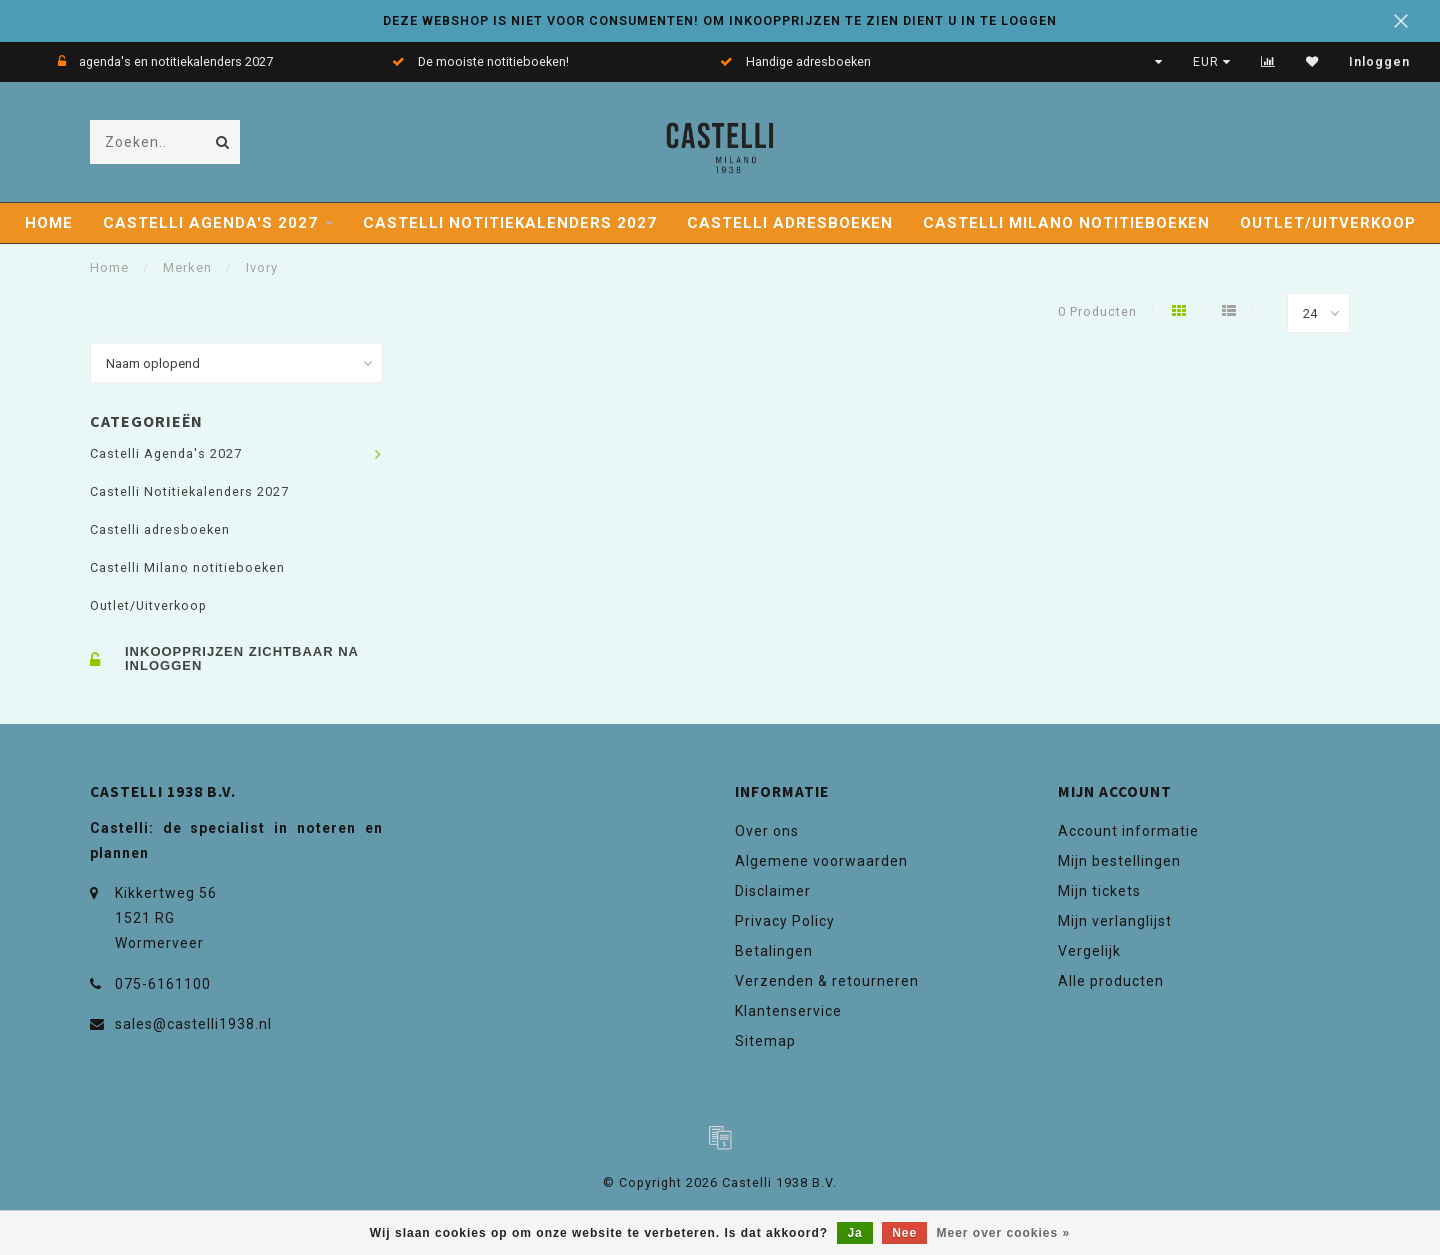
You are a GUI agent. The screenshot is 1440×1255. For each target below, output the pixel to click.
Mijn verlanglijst (1115, 921)
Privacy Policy (785, 921)
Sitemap (765, 1041)
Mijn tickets (1099, 891)
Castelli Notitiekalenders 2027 (510, 223)
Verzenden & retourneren (827, 981)
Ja (854, 1233)
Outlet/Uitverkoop (1328, 223)
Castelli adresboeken (790, 223)
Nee (904, 1233)
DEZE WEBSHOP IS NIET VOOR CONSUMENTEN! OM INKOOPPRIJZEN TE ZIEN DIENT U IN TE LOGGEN (720, 20)
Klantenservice (788, 1011)
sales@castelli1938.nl (193, 1024)
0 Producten (1097, 311)
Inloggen (1379, 62)
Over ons (767, 831)
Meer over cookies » (1004, 1233)
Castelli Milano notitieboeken (1066, 223)
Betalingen (774, 951)
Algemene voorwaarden (821, 861)
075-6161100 (163, 984)
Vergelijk (1089, 951)
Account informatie (1128, 831)
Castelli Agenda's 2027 (210, 223)
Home (49, 223)
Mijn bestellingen (1119, 861)
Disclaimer (773, 891)
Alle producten (1111, 981)
